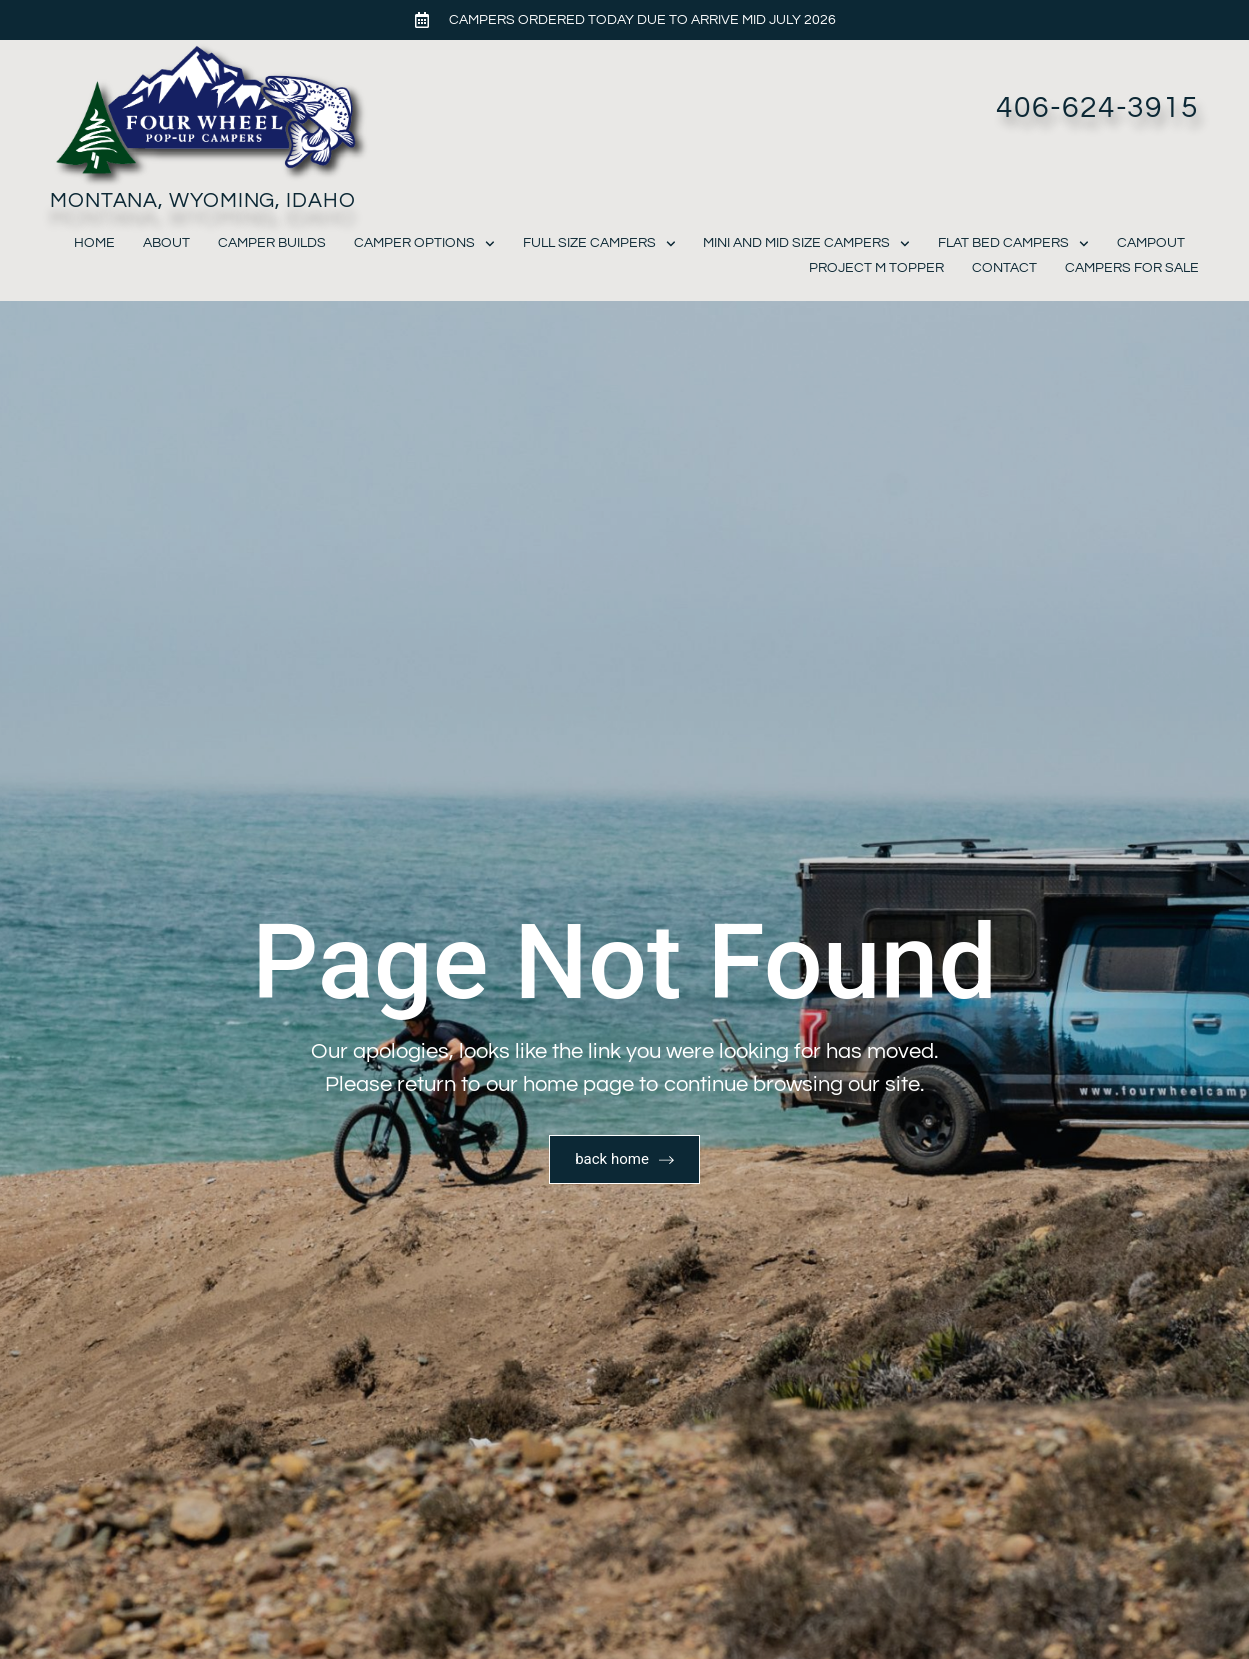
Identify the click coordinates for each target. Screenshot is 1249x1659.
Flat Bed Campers (1013, 243)
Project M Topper (876, 268)
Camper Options (424, 243)
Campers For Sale (1132, 268)
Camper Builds (272, 243)
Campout (1151, 243)
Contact (1004, 268)
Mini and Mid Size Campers (806, 243)
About (166, 243)
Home (94, 243)
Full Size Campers (599, 243)
